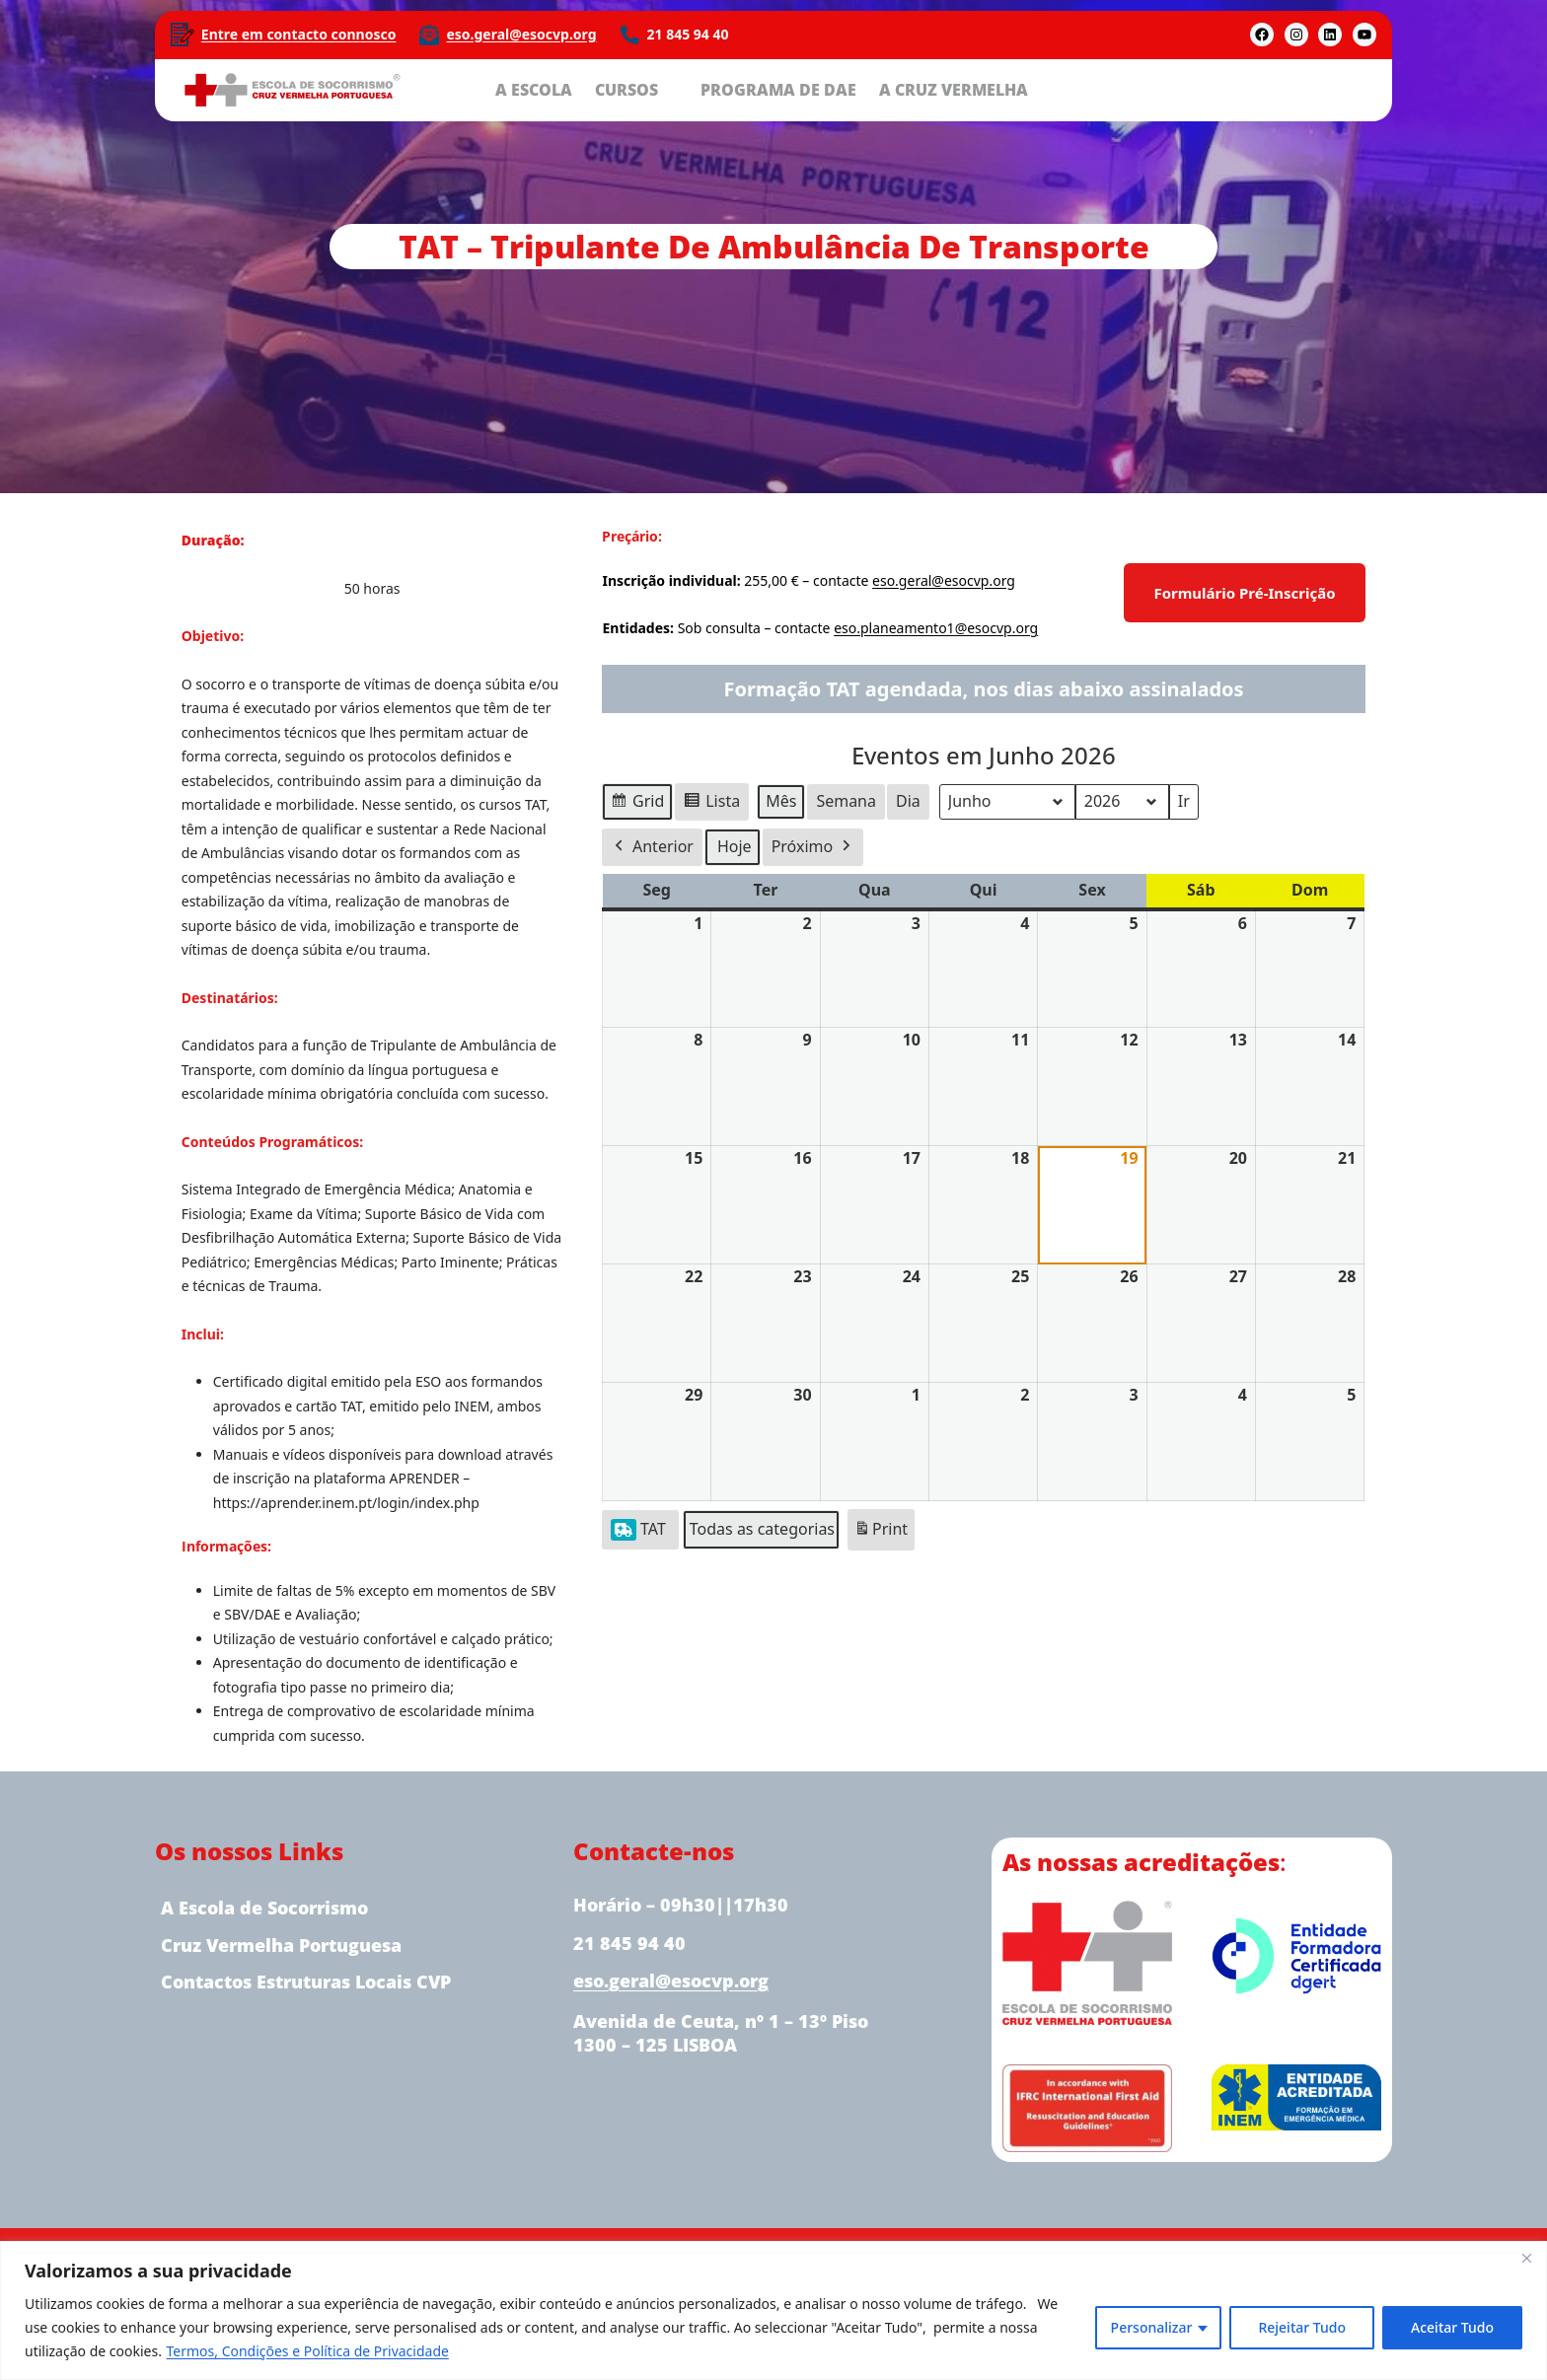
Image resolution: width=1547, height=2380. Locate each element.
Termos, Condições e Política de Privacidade (308, 2351)
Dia (908, 801)
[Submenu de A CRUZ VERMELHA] (1043, 89)
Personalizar (1152, 2327)
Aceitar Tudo (1452, 2327)
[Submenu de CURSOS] (673, 89)
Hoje (735, 846)
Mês (782, 801)
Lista (712, 804)
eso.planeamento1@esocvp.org (935, 628)
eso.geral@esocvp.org (522, 34)
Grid (638, 804)
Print (880, 1532)
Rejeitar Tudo (1302, 2327)
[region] (773, 2310)
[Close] (1526, 2258)
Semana (846, 801)
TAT (639, 1528)
